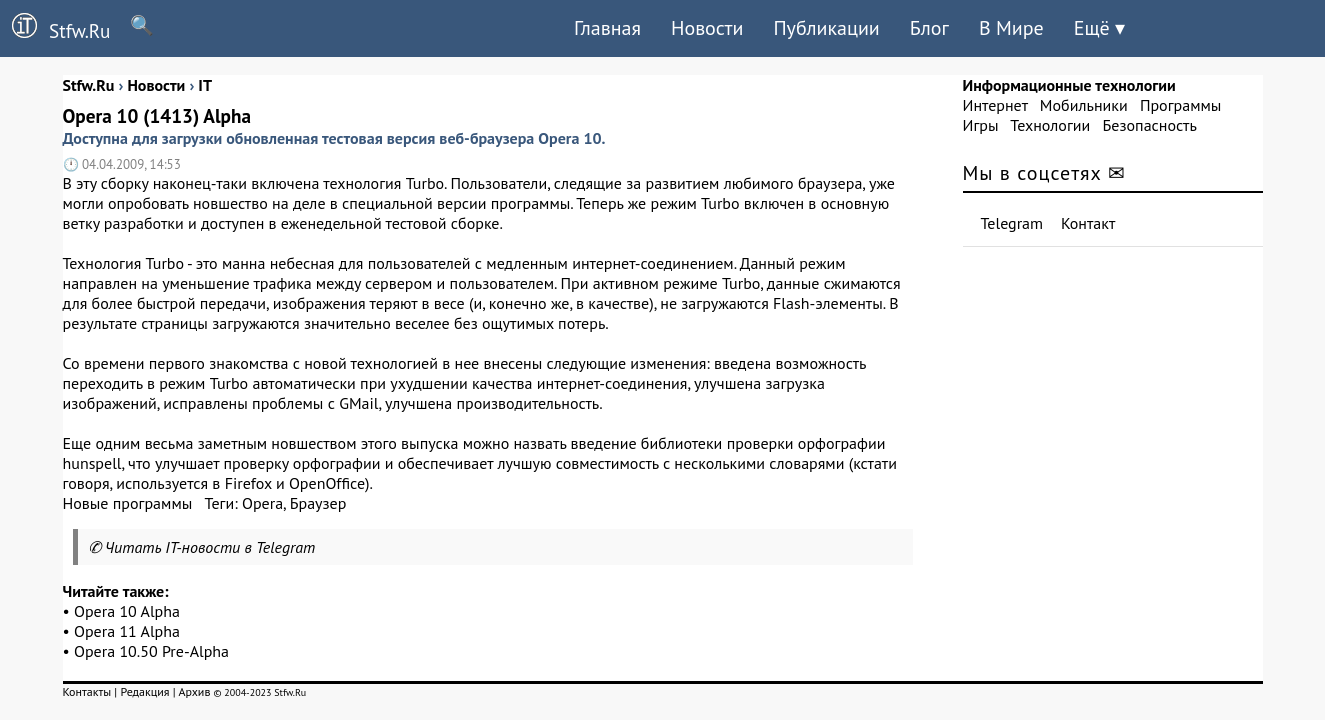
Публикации (826, 28)
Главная (607, 28)
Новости (707, 28)
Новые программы (128, 503)
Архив (194, 691)
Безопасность (1150, 125)
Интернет (995, 105)
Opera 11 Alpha (127, 631)
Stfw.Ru (55, 28)
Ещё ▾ (1099, 28)
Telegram (1012, 223)
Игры (981, 125)
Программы (1180, 105)
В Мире (1011, 28)
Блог (929, 28)
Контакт (1088, 223)
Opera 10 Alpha (127, 611)
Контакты (87, 691)
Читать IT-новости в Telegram (210, 547)
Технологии (1050, 125)
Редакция (144, 691)
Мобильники (1084, 105)
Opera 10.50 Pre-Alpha (151, 651)
